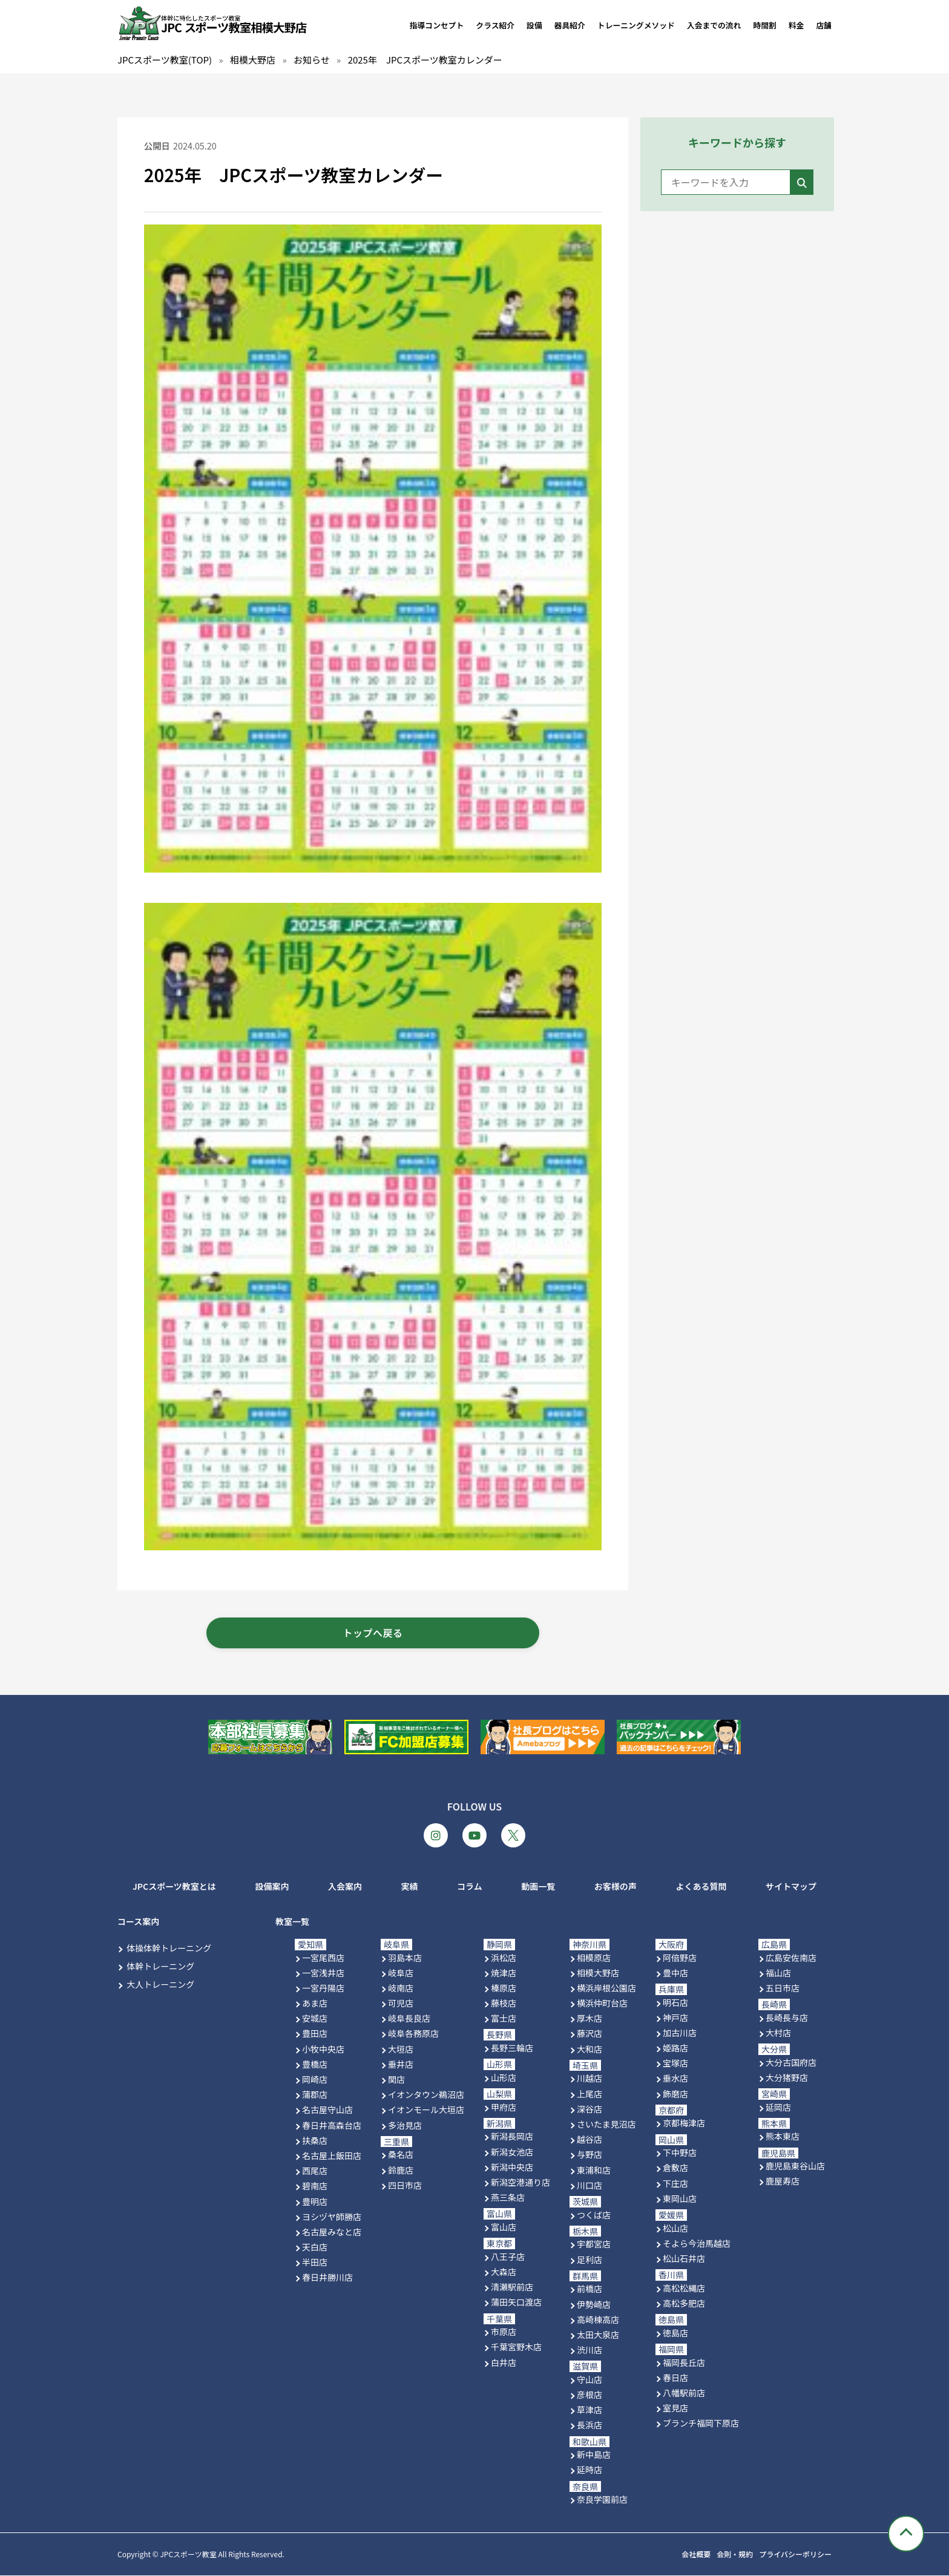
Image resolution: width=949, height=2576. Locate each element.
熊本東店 (783, 2137)
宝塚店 (675, 2063)
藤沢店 (589, 2034)
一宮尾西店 (323, 1958)
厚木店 (589, 2019)
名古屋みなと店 (331, 2232)
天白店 (314, 2247)
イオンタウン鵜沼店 (426, 2095)
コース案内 (138, 1921)
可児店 (400, 2003)
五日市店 (783, 1988)
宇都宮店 (594, 2244)
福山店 (778, 1973)
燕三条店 (508, 2198)
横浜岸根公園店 (606, 1988)
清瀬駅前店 (512, 2287)
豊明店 (314, 2201)
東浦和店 (594, 2170)
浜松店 (503, 1958)
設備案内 (272, 1887)
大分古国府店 (791, 2062)
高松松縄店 (684, 2288)
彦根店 (589, 2394)
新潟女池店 (512, 2152)
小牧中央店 (323, 2049)
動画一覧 (538, 1887)
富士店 (503, 2019)
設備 (534, 25)
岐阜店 (400, 1973)
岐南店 (400, 1988)
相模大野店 (598, 1973)
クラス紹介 (495, 25)
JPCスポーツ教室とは (174, 1887)
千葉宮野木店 (516, 2347)
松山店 (675, 2228)
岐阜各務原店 (413, 2034)
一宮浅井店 (323, 1973)
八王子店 (508, 2256)
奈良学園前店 (602, 2500)
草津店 (589, 2410)
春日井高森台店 (331, 2125)
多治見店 (405, 2125)
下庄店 (675, 2183)
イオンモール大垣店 (426, 2110)
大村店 (778, 2033)
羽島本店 (405, 1958)
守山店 (589, 2379)
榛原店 (503, 1988)
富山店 (503, 2227)
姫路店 (675, 2048)
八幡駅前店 (684, 2393)
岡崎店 (314, 2079)
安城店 (314, 2019)
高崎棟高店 (598, 2319)
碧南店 (314, 2186)
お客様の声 (615, 1887)
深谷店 (589, 2109)
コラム (469, 1887)
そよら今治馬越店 (697, 2243)
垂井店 (400, 2064)
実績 (409, 1887)
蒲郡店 (314, 2095)
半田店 (314, 2262)
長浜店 (589, 2425)
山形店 (503, 2077)
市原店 (503, 2331)
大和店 (589, 2049)
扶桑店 (314, 2140)
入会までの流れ (714, 25)
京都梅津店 (684, 2123)
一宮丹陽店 (323, 1988)
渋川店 (589, 2350)
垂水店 (675, 2079)
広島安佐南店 (791, 1958)
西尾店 (314, 2171)
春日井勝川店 (327, 2278)
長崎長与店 (787, 2017)
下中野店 (680, 2153)
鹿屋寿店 (783, 2181)
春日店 (675, 2377)
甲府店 (503, 2107)
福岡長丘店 (684, 2362)
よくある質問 (700, 1887)
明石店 (675, 2002)
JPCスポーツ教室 (188, 2554)
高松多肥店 (684, 2303)
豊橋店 (314, 2064)
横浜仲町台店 (602, 2003)
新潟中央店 (512, 2167)
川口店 (589, 2185)
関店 (396, 2079)
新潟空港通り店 (520, 2182)
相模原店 (594, 1958)
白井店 (503, 2362)
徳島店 (675, 2333)
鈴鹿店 (400, 2170)
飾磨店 (675, 2094)
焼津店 (503, 1973)
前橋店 (589, 2289)
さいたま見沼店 (606, 2124)
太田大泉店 (598, 2335)
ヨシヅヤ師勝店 (331, 2217)
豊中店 (675, 1973)
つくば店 (594, 2215)
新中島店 (594, 2455)
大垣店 (400, 2049)
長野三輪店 (512, 2048)
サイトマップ (791, 1887)
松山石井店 (684, 2258)
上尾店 (589, 2094)
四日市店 (405, 2185)
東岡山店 (680, 2198)
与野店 (589, 2155)
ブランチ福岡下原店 (701, 2423)
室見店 (675, 2408)
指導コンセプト (437, 25)
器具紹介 (569, 25)
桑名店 (400, 2155)
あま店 (314, 2003)
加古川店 (680, 2033)
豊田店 (314, 2034)
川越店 (589, 2079)
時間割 (764, 25)
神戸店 (675, 2017)
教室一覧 (292, 1921)
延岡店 (778, 2107)
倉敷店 (675, 2168)
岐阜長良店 (409, 2019)
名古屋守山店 (327, 2110)
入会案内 (345, 1887)
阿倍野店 (680, 1958)
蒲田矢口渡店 (516, 2302)
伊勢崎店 (594, 2304)
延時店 (589, 2470)
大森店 (503, 2272)
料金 (796, 25)
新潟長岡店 (512, 2137)
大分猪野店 (787, 2077)
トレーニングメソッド (636, 25)
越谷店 (589, 2140)
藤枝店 (503, 2003)
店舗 (824, 25)
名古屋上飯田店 (331, 2155)
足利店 (589, 2259)
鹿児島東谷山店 (795, 2166)
